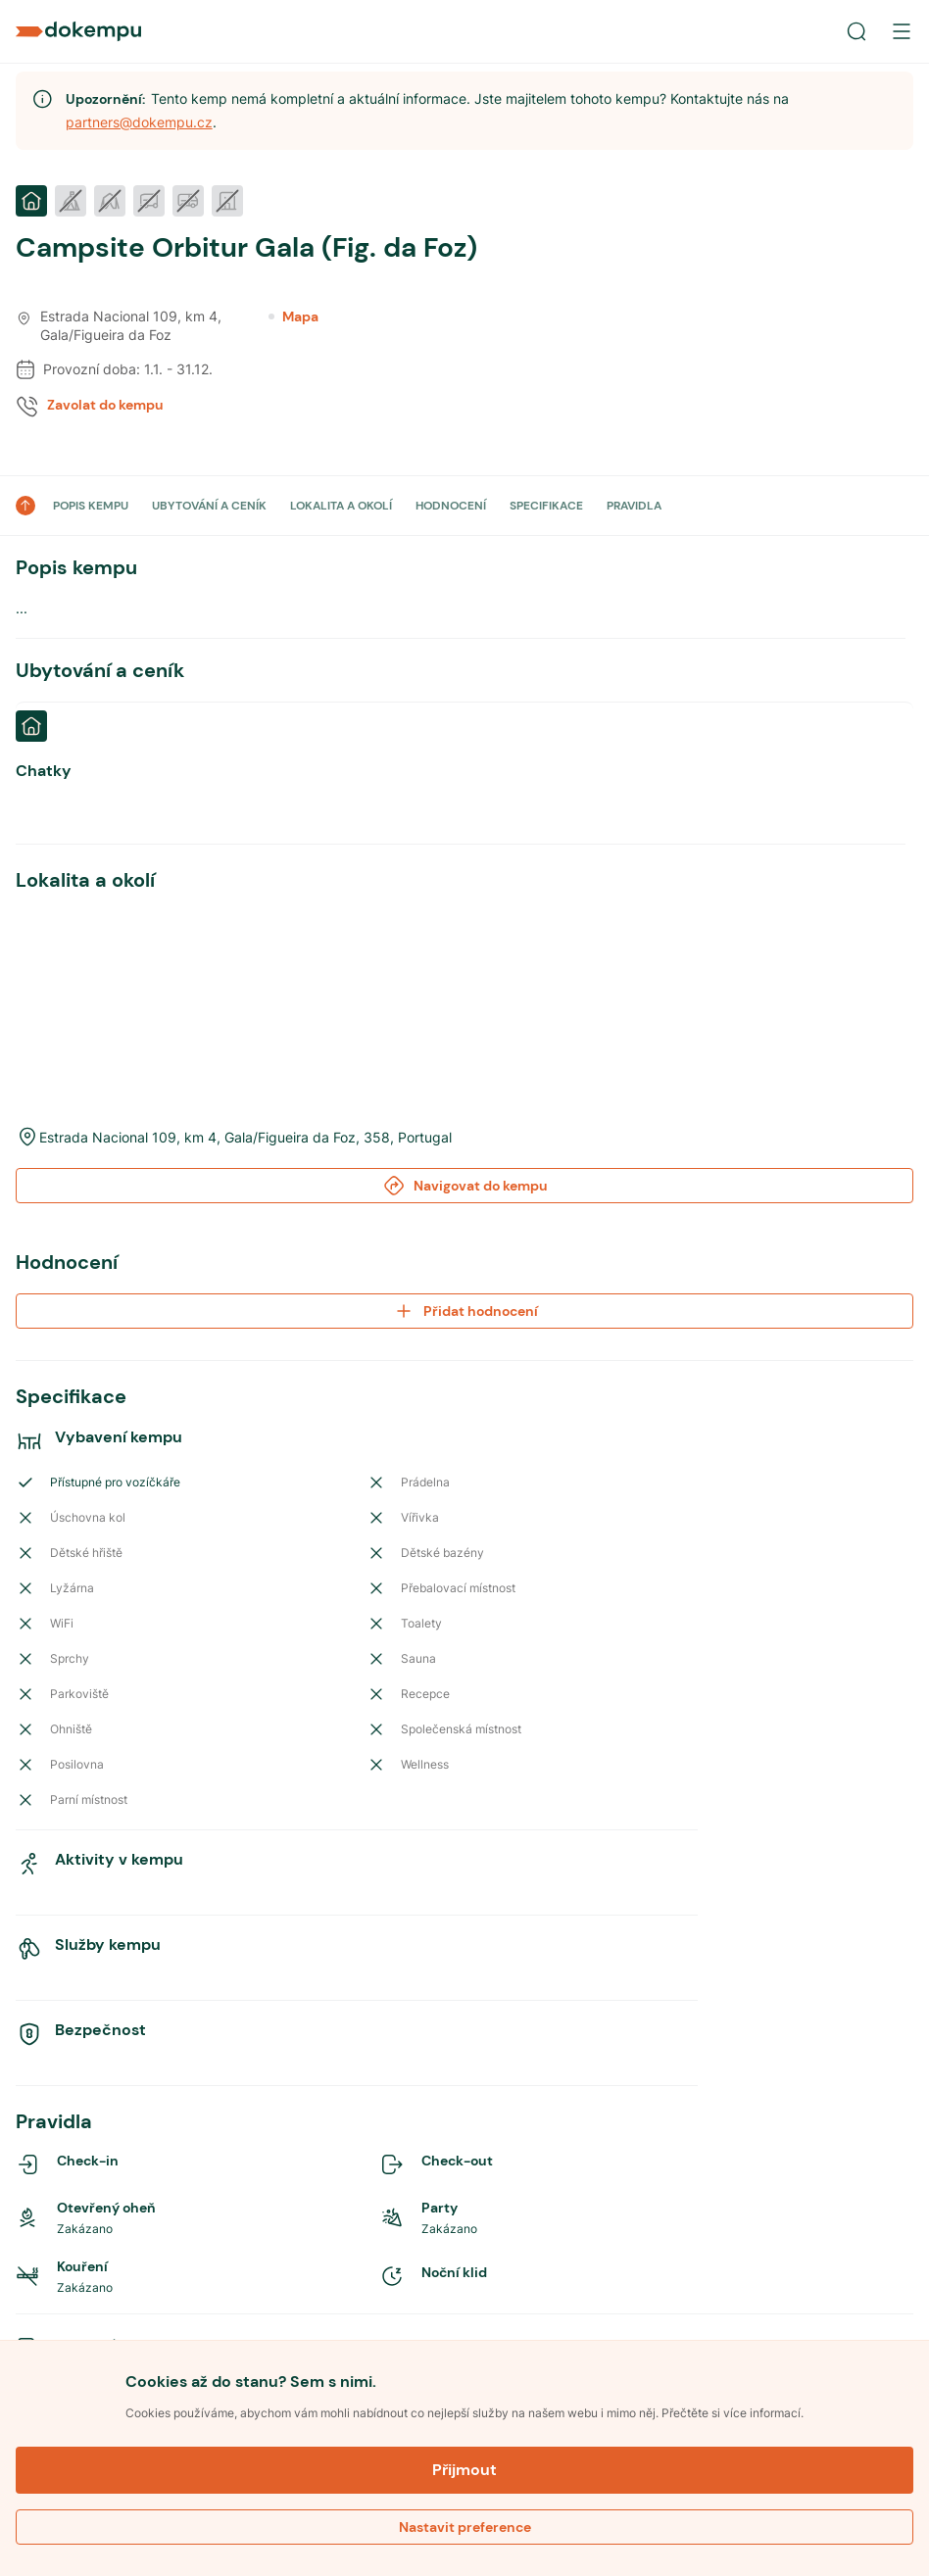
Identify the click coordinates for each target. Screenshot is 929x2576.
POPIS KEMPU (90, 505)
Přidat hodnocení (465, 1149)
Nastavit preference (465, 2527)
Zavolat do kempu (105, 404)
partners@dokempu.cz (139, 122)
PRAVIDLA (634, 505)
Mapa (293, 316)
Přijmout (464, 2469)
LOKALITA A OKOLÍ (341, 505)
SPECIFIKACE (546, 505)
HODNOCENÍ (451, 505)
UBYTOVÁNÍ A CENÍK (209, 505)
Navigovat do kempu (465, 1024)
